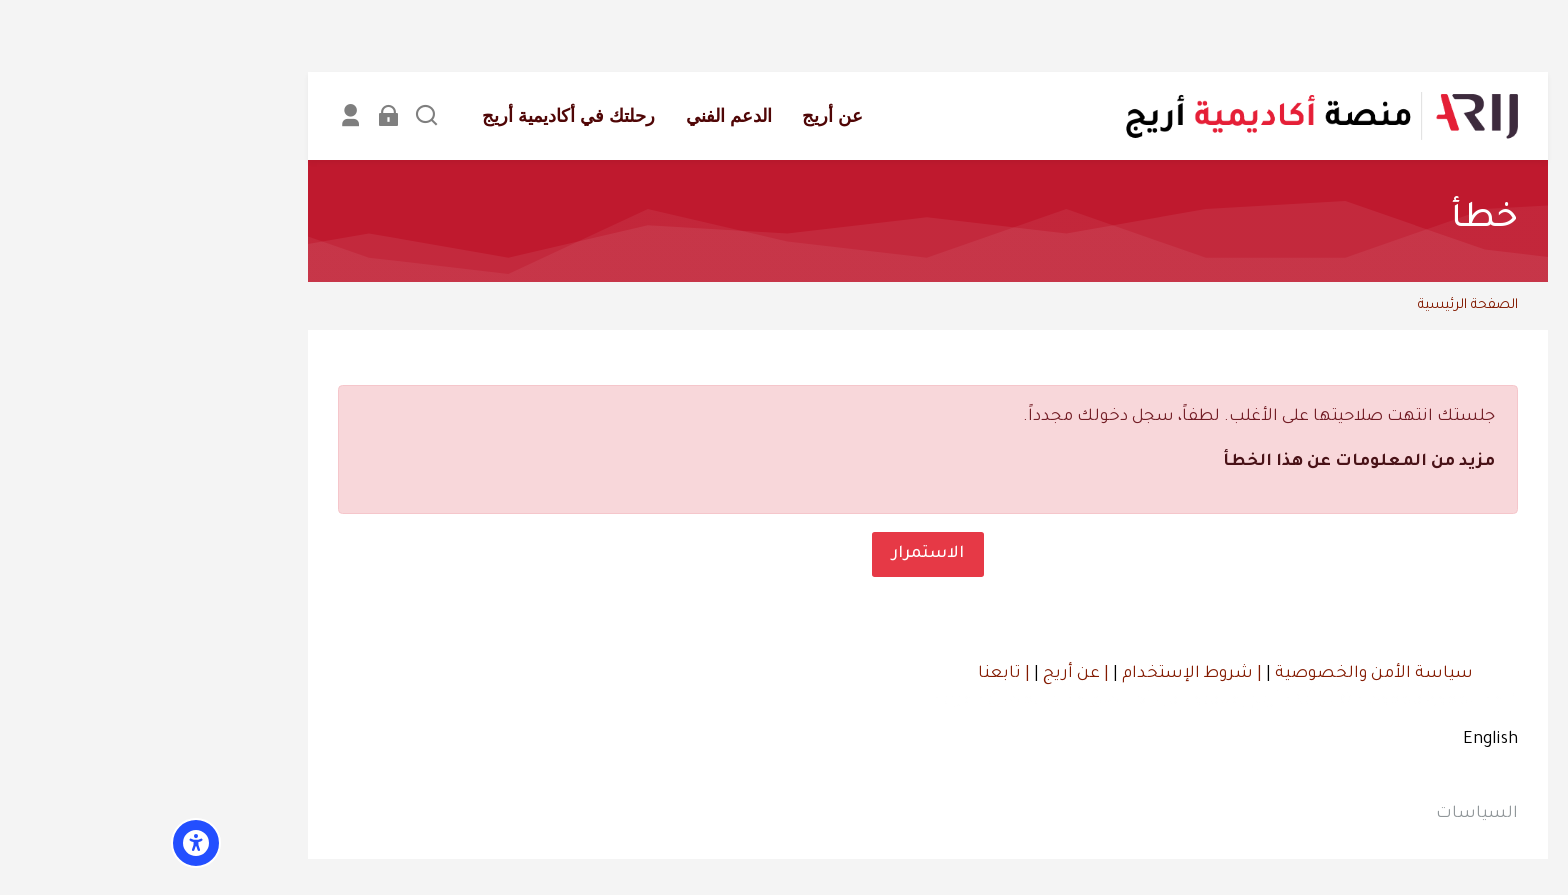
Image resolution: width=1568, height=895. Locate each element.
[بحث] (282, 115)
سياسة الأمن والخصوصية (1228, 674)
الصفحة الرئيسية (1324, 305)
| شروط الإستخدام (1046, 674)
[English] (1346, 741)
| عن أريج (930, 674)
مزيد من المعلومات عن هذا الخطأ (1215, 462)
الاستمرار (784, 553)
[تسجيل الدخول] (244, 115)
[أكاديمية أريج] (1177, 116)
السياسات (1333, 814)
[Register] (206, 115)
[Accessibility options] (52, 843)
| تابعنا (860, 674)
